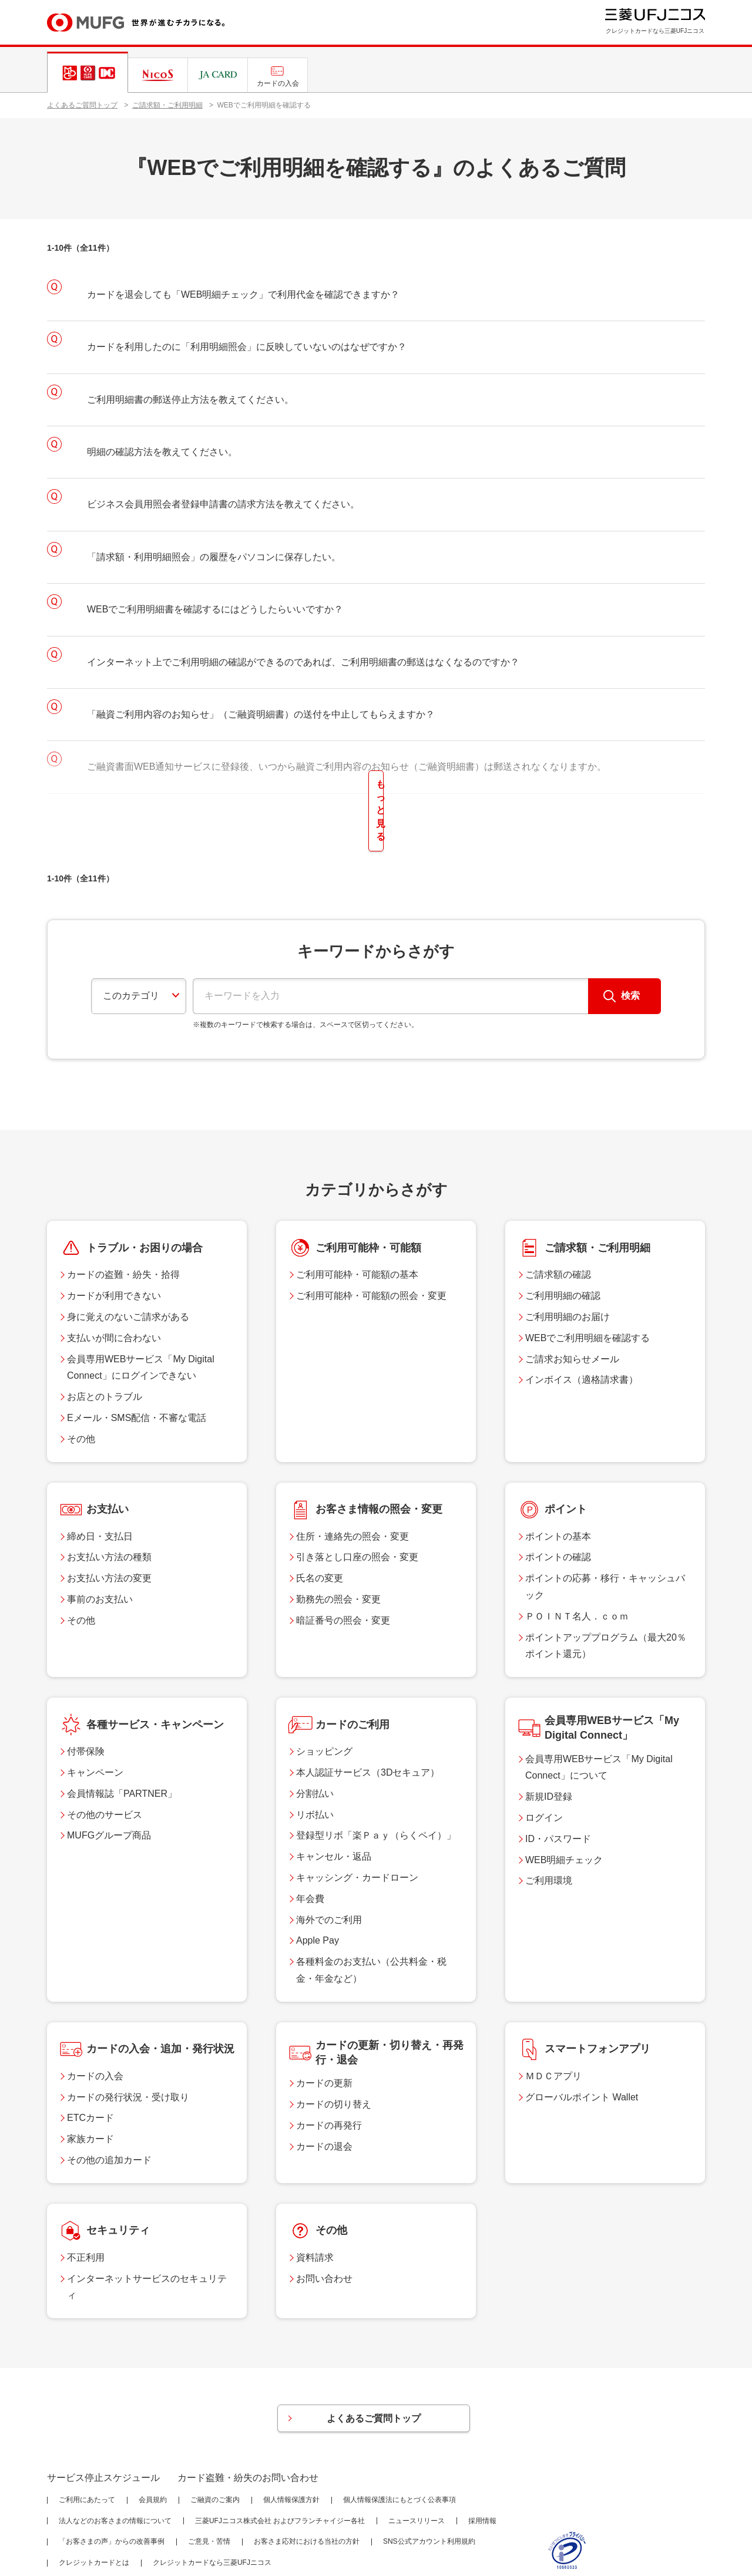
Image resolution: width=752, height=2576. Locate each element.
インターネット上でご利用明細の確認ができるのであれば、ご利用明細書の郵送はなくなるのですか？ (303, 662)
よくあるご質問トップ (82, 105)
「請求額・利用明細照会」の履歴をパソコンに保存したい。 (214, 557)
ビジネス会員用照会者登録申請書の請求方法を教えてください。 (223, 504)
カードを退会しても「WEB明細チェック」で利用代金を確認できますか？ (243, 294)
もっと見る (376, 785)
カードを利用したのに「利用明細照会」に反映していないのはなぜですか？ (247, 347)
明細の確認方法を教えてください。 (162, 452)
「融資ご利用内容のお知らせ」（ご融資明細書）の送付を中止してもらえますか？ (261, 714)
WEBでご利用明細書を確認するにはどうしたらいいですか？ (215, 609)
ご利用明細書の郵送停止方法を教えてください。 (190, 400)
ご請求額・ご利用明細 (167, 105)
